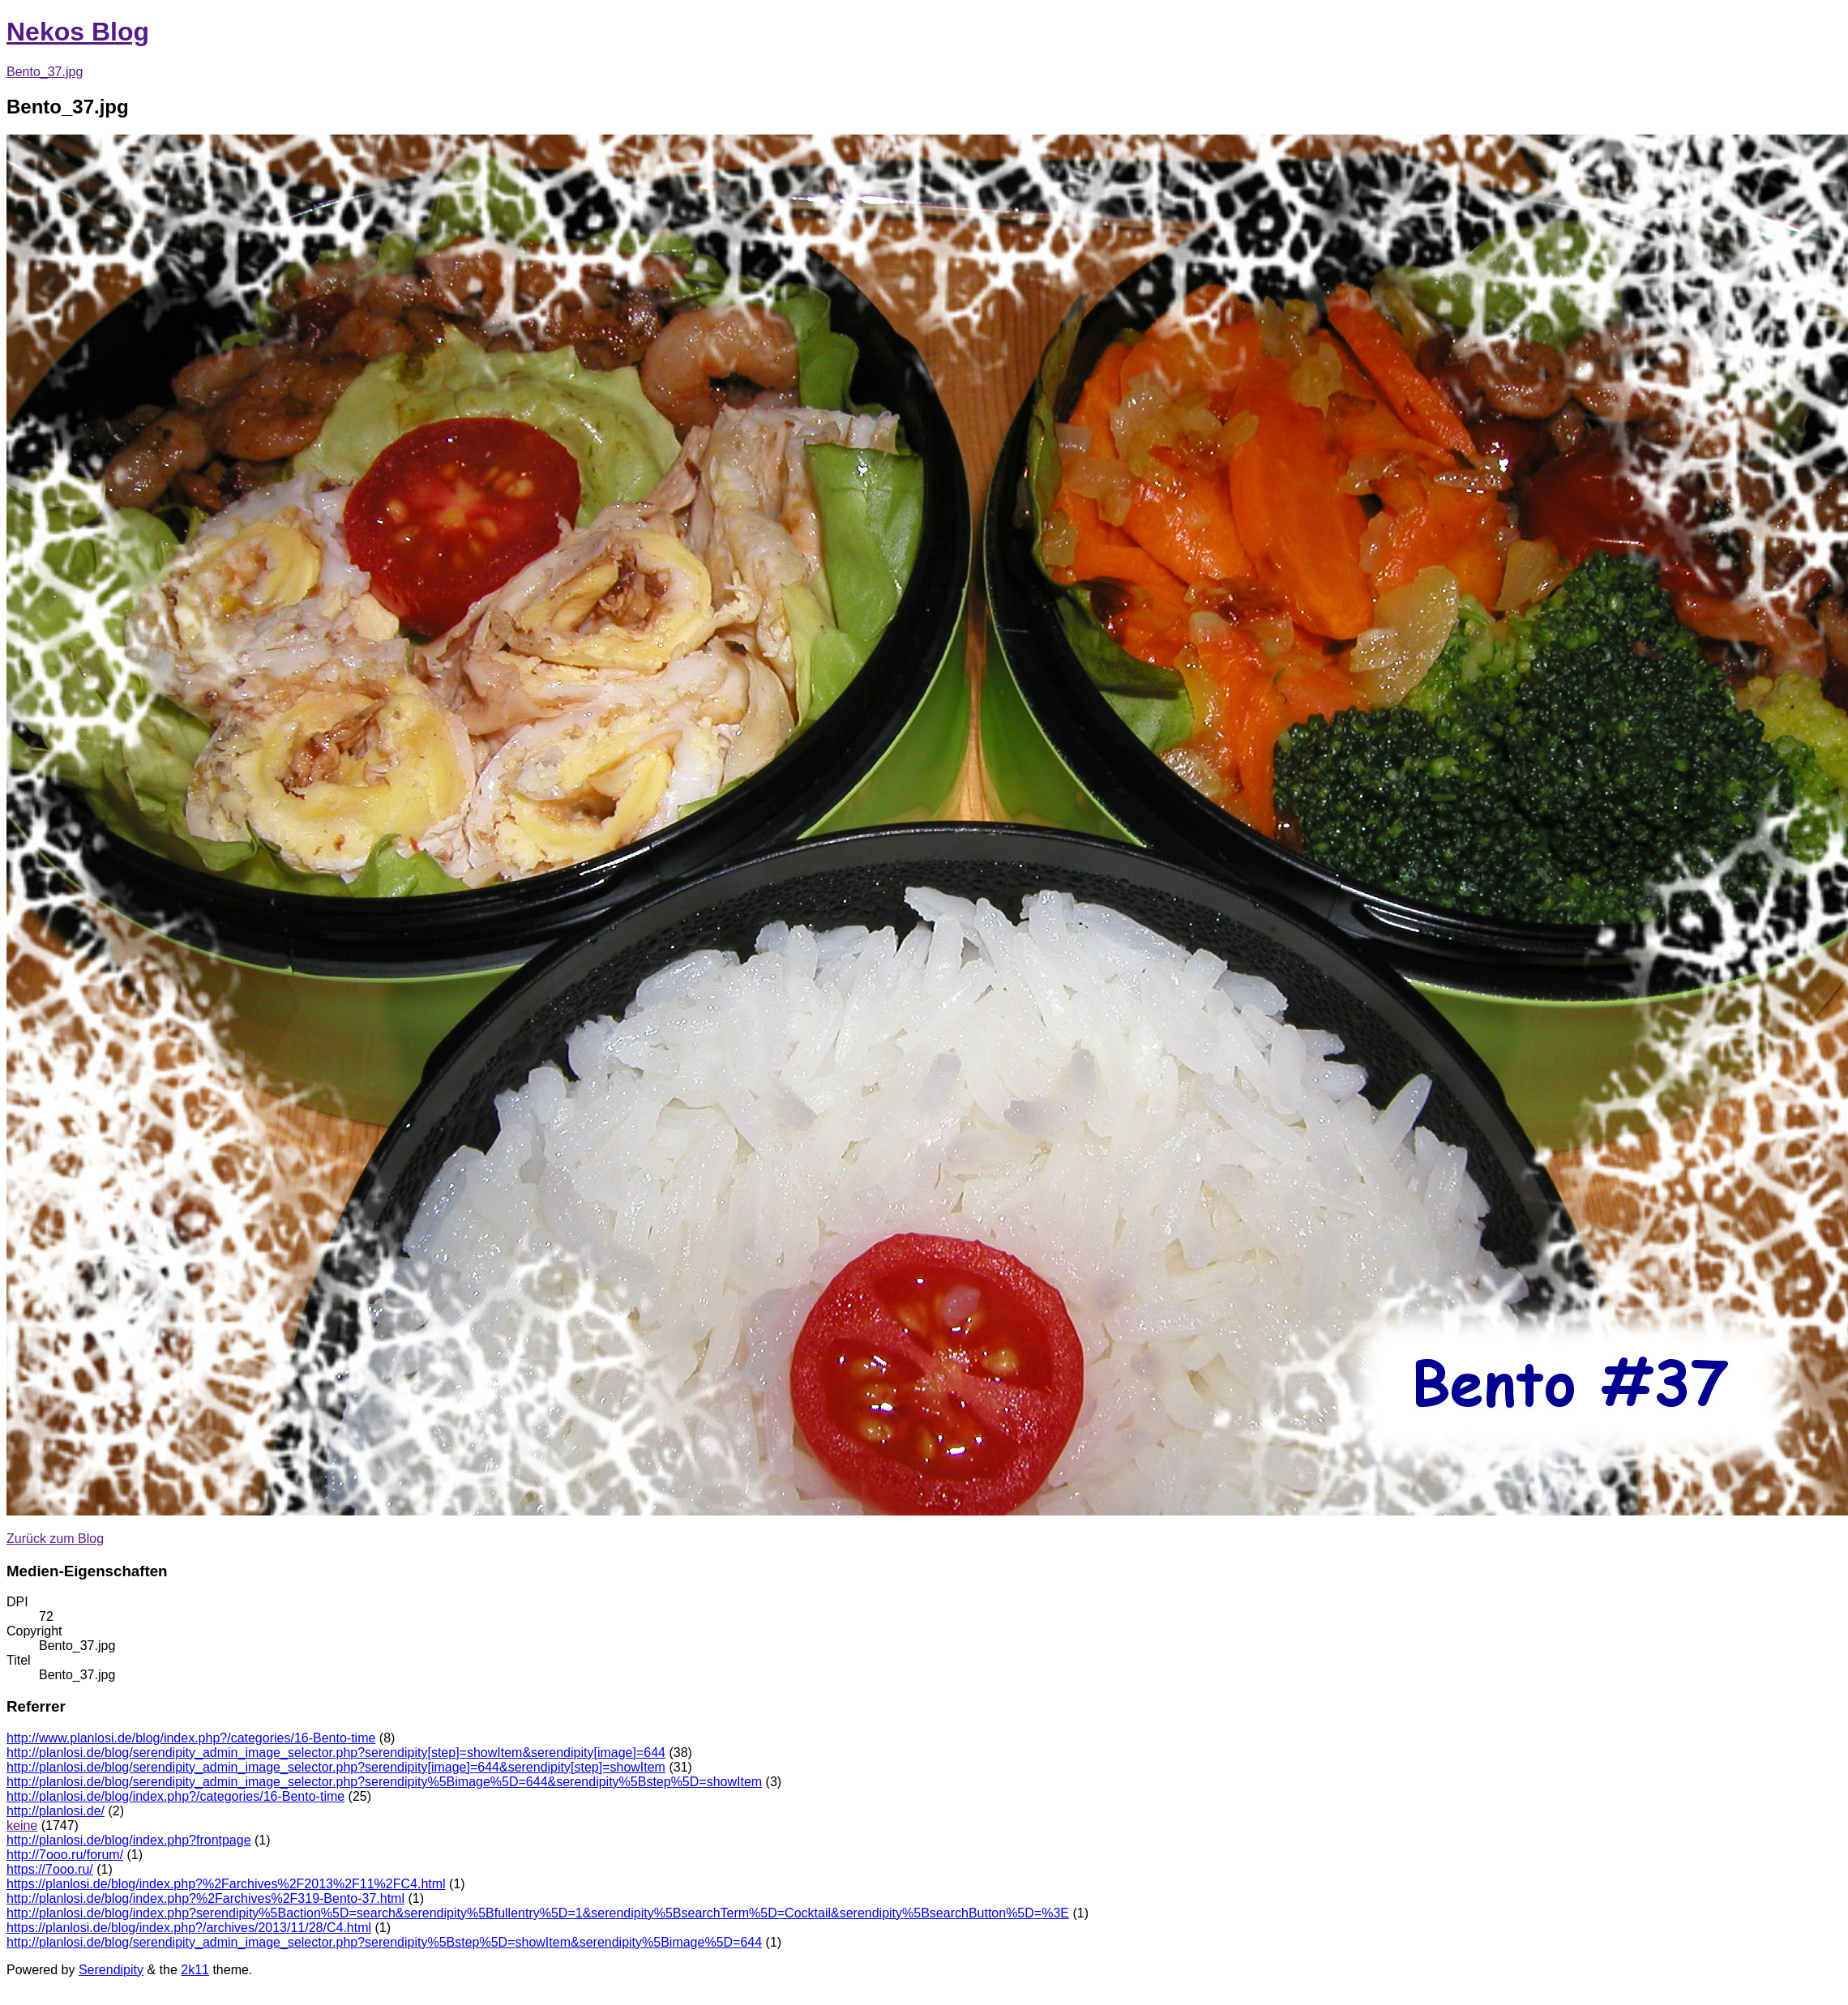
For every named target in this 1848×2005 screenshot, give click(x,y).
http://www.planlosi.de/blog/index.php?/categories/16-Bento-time (190, 1738)
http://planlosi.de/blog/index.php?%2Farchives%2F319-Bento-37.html (205, 1898)
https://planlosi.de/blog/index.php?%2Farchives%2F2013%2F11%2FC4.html (226, 1884)
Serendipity (111, 1970)
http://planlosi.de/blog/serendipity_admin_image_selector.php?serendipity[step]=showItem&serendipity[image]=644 (335, 1752)
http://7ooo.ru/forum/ (64, 1855)
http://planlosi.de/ (55, 1811)
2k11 (195, 1970)
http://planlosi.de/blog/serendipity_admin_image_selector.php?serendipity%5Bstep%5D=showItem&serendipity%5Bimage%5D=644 (384, 1942)
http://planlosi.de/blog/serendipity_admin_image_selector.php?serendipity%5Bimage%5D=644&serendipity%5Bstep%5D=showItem (384, 1782)
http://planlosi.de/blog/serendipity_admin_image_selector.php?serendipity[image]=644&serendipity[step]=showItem (335, 1767)
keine (21, 1825)
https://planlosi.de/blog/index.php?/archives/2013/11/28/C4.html (188, 1927)
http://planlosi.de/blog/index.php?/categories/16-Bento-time (175, 1796)
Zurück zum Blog (55, 1538)
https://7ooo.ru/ (49, 1869)
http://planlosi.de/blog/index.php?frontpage (128, 1840)
